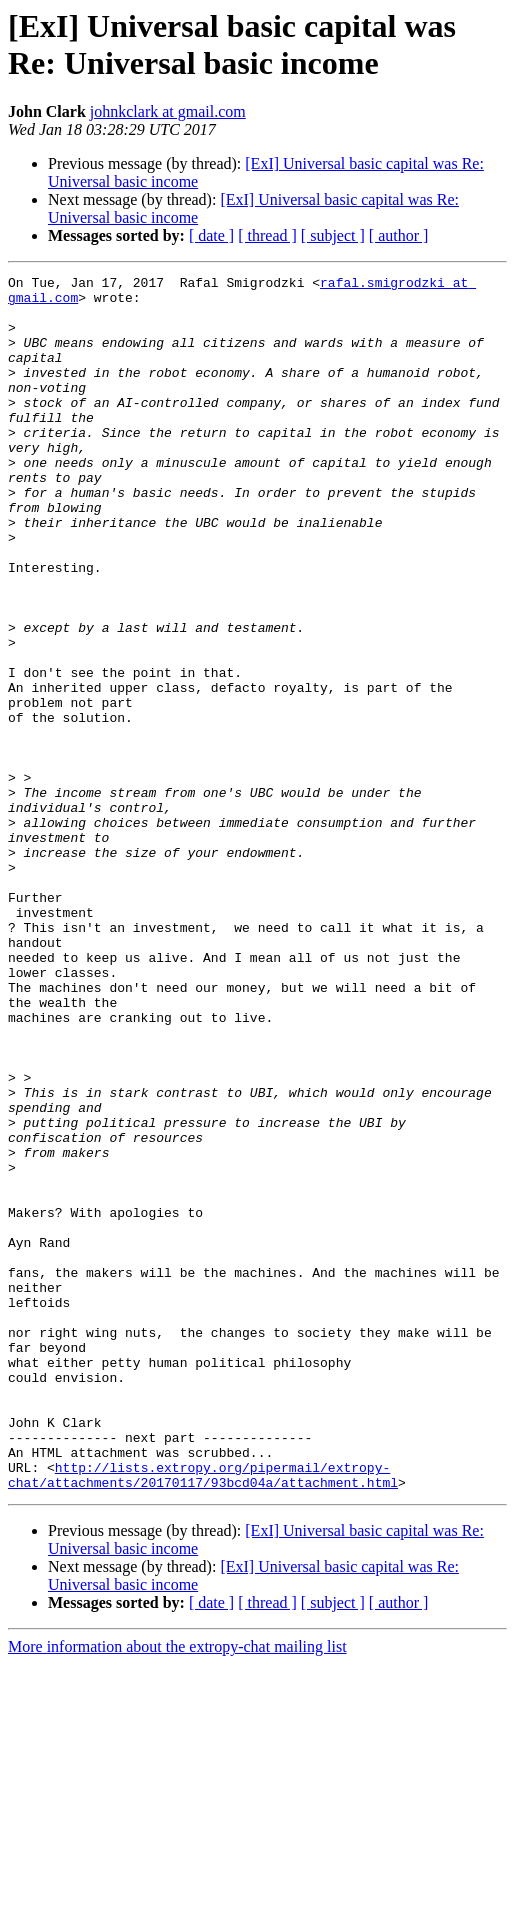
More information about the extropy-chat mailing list (177, 1889)
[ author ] (399, 235)
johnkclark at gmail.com (168, 111)
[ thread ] (267, 235)
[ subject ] (333, 235)
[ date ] (211, 235)
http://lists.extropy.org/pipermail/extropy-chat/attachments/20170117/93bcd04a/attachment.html (203, 1716)
